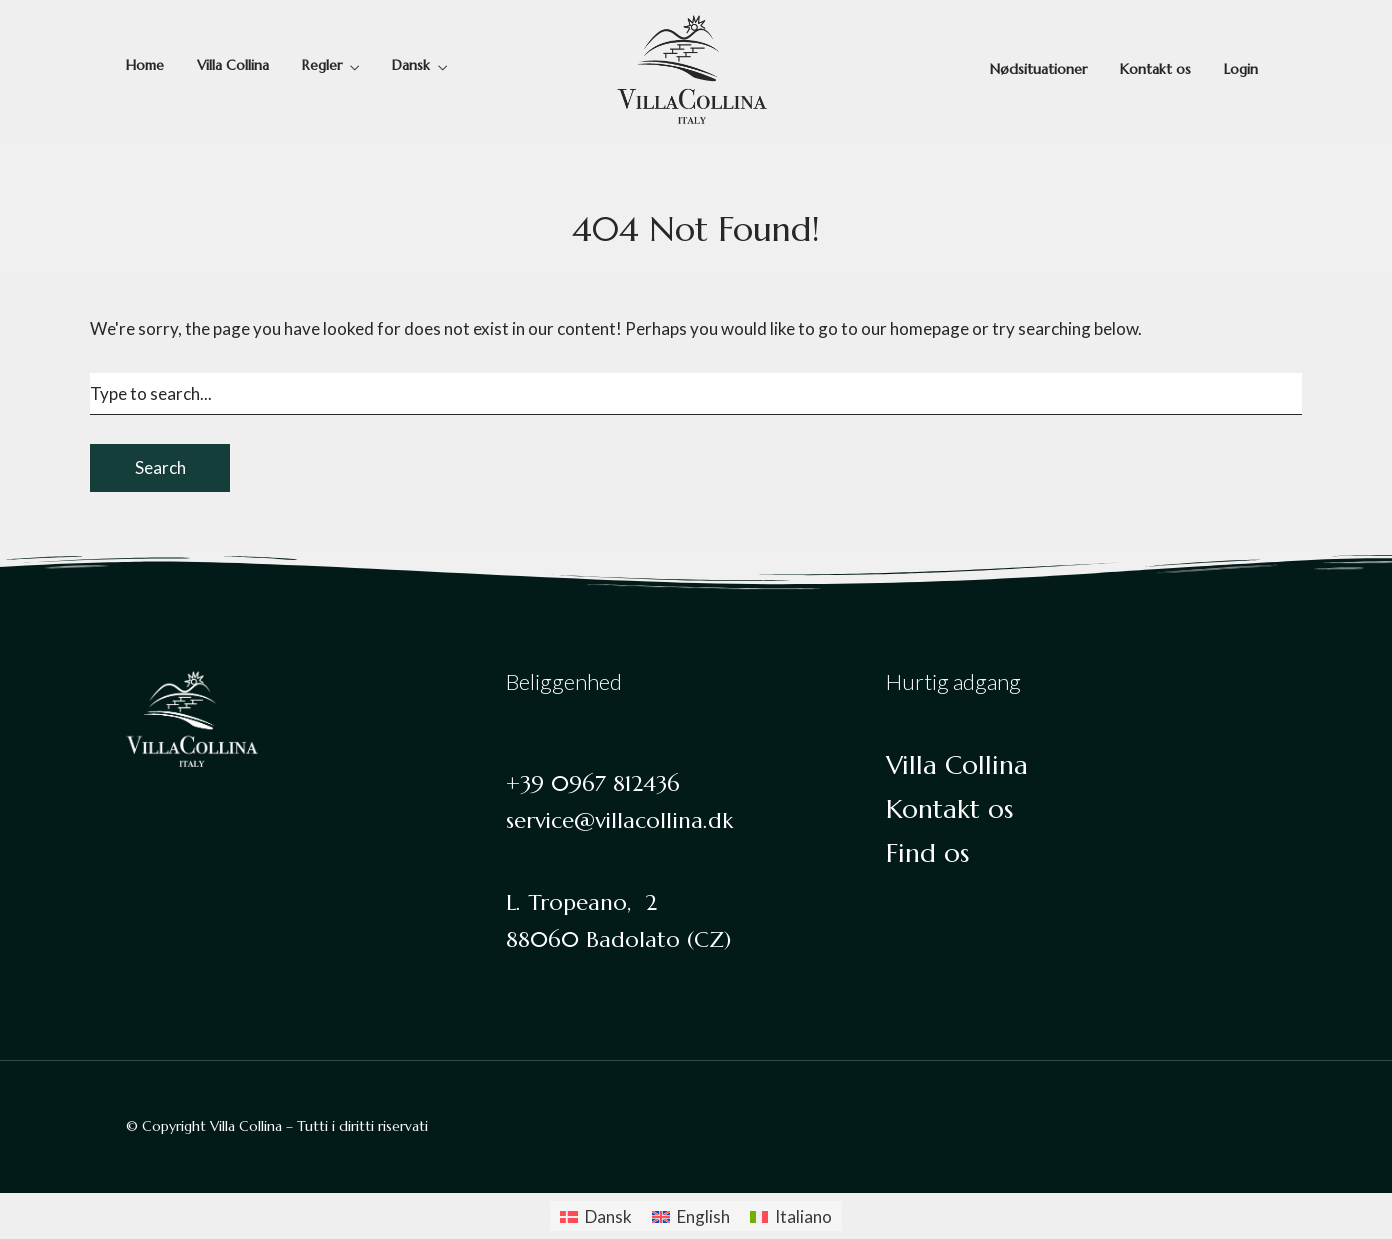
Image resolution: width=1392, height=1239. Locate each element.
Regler (322, 65)
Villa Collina (233, 65)
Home (145, 65)
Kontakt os (1155, 69)
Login (1241, 69)
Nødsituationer (1038, 69)
